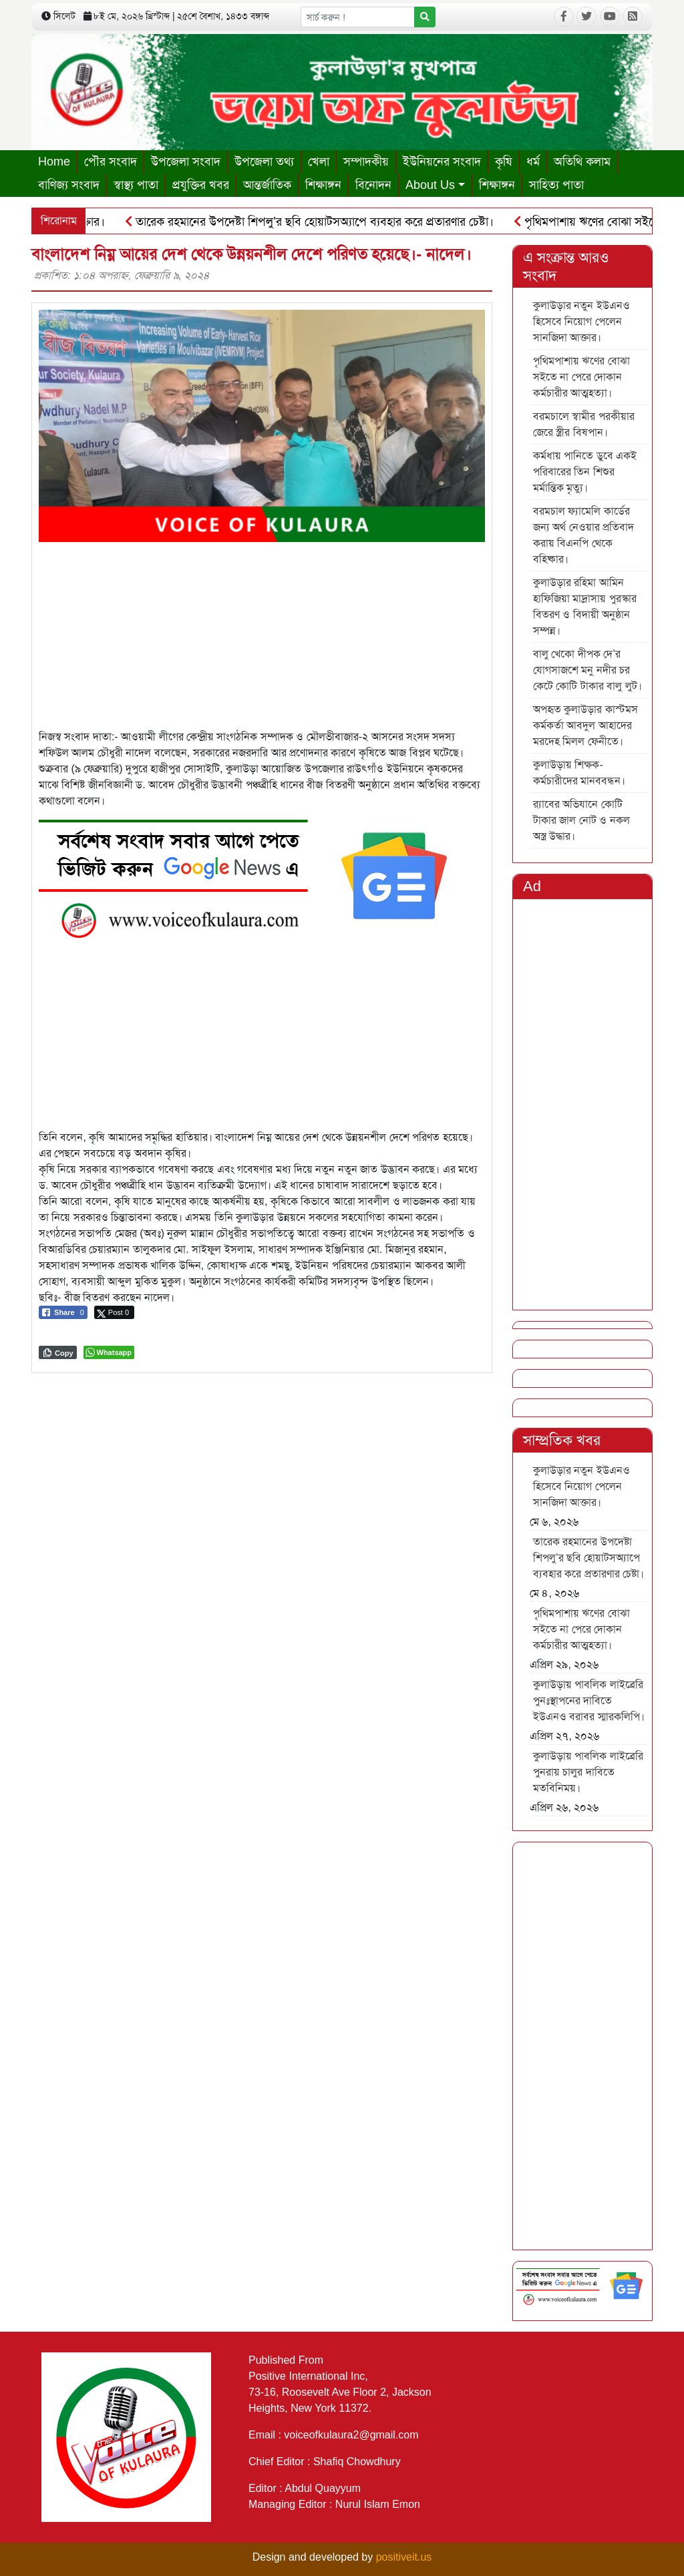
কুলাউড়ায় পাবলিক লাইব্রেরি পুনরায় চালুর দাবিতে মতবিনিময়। (588, 1772)
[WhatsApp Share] (109, 1352)
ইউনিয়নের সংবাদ (442, 161)
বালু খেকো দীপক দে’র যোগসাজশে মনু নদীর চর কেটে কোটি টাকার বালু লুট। (587, 670)
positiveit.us (404, 2557)
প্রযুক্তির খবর (200, 185)
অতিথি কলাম (582, 161)
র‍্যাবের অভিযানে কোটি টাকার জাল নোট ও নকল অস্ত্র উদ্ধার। (581, 820)
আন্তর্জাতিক (267, 185)
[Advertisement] (262, 635)
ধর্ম (533, 161)
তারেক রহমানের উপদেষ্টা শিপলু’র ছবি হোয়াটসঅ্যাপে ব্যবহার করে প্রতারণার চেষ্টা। (314, 221)
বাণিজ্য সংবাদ (69, 185)
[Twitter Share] (114, 1312)
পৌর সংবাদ (110, 161)
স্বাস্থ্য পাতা (136, 185)
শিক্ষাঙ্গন (323, 185)
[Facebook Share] (63, 1312)
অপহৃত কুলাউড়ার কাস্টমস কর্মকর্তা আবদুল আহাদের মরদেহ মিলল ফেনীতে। (585, 725)
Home (54, 161)
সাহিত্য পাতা (556, 185)
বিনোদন (373, 185)
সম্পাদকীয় (366, 161)
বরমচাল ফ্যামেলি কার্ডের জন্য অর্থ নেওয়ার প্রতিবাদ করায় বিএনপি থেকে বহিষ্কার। (583, 535)
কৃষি (503, 161)
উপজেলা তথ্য (264, 161)
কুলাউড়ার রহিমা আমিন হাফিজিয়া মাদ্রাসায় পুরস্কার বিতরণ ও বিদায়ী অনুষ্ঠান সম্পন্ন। (585, 606)
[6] (252, 874)
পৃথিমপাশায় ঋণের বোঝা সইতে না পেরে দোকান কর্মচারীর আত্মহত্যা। (581, 377)
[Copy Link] (58, 1352)
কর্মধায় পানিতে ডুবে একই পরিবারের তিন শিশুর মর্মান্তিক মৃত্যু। (585, 471)
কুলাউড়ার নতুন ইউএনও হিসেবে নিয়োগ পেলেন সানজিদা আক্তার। (581, 321)
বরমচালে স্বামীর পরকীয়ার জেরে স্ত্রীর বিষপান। (584, 424)
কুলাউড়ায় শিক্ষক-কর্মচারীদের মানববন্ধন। (579, 772)
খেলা (318, 161)
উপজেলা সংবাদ (185, 161)
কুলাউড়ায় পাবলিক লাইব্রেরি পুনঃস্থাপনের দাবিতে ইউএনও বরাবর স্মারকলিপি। (589, 1700)
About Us (430, 185)
